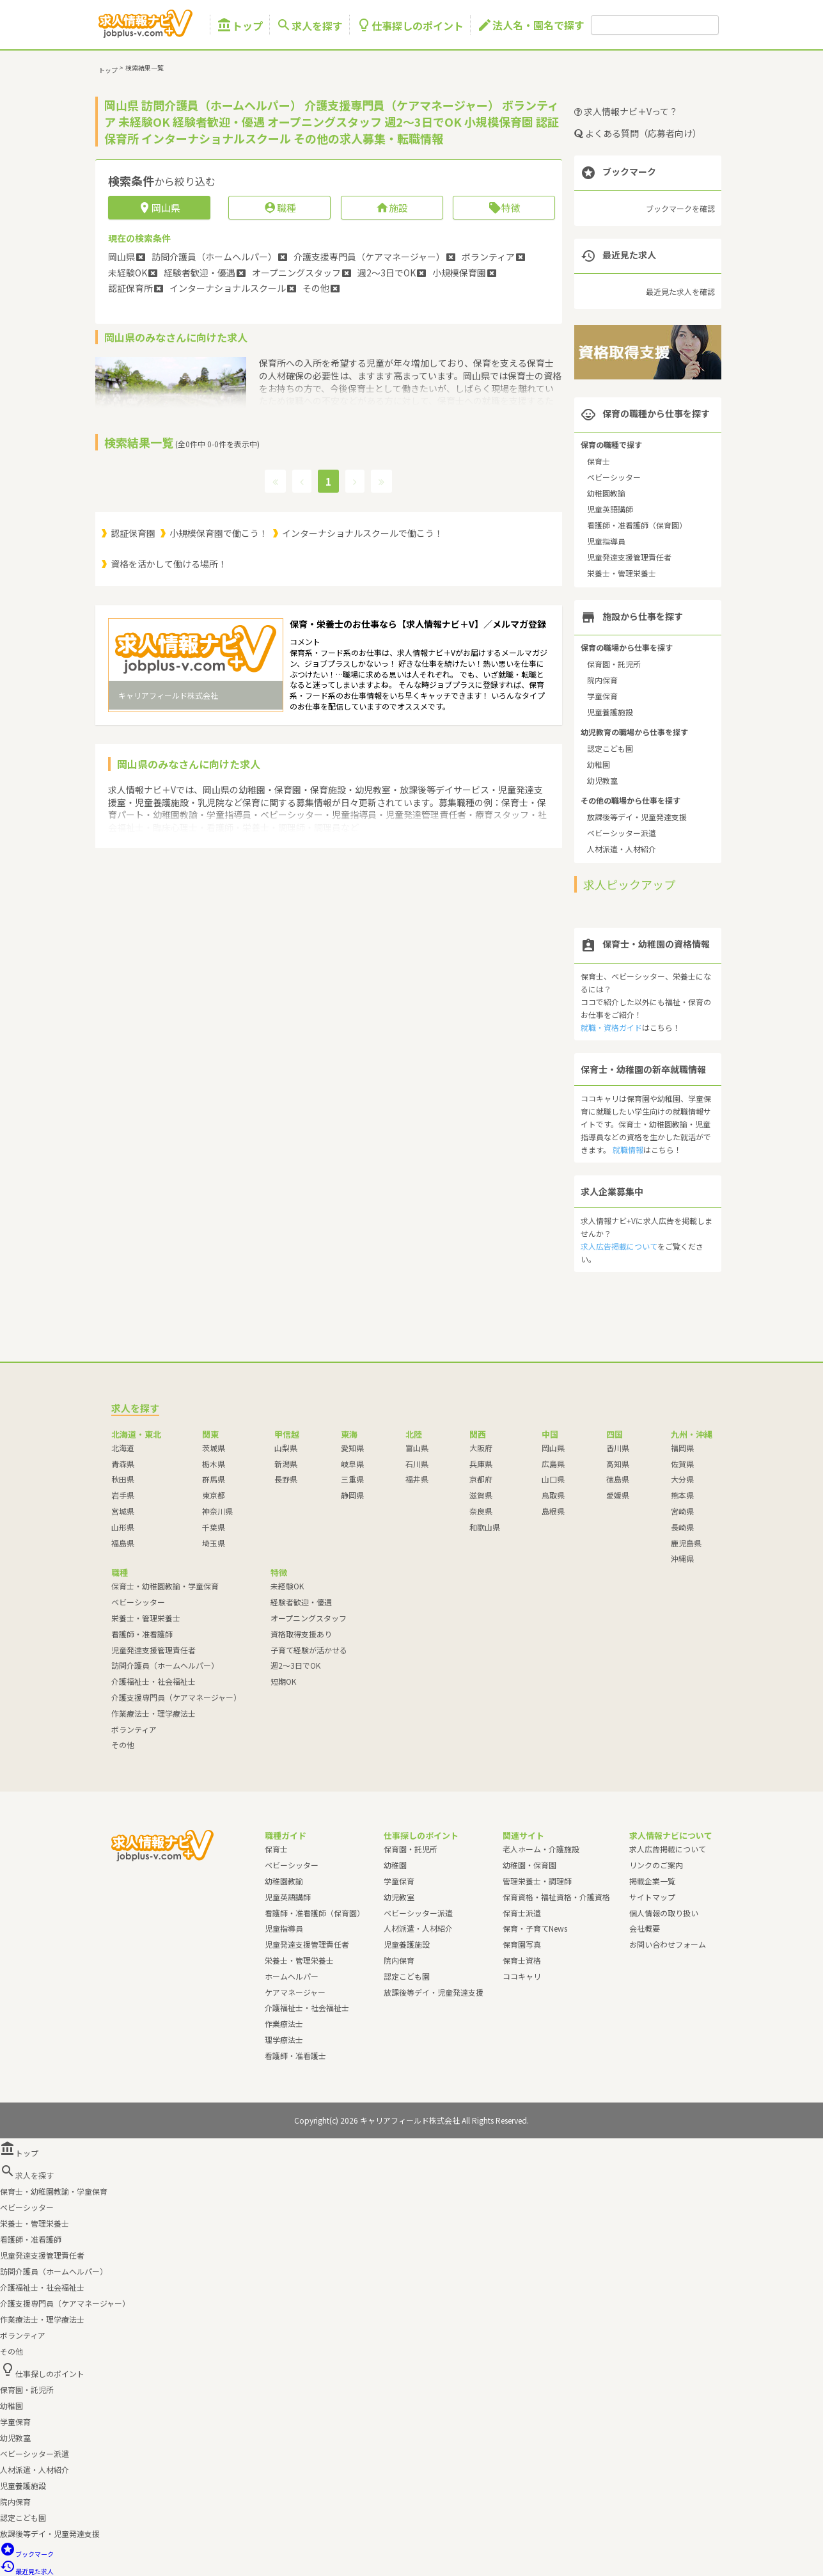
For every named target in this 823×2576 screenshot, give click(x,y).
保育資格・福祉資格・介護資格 (556, 1896)
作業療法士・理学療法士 (153, 1713)
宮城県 (122, 1511)
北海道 (122, 1447)
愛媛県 (617, 1495)
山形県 (122, 1527)
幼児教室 (602, 780)
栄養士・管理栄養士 (621, 573)
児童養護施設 (610, 711)
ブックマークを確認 (680, 208)
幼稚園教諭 (606, 493)
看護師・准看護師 (142, 1633)
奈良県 (480, 1511)
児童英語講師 (610, 509)
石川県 (416, 1463)
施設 (391, 207)
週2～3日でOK (295, 1665)
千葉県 (213, 1527)
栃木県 (213, 1463)
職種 (279, 207)
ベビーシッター (614, 477)
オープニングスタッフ (308, 1617)
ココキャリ (522, 1976)
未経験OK (287, 1585)
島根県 (553, 1511)
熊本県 (682, 1495)
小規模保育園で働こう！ (218, 533)
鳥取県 (553, 1495)
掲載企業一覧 (652, 1880)
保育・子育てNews (535, 1928)
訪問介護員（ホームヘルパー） (165, 1665)
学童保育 (602, 695)
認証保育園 (133, 533)
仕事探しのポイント (410, 25)
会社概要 (644, 1928)
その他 (122, 1744)
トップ (240, 25)
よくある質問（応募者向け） (638, 133)
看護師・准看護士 (295, 2055)
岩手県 (122, 1495)
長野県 (285, 1479)
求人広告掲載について (619, 1246)
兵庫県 (480, 1463)
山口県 (553, 1479)
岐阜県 (352, 1463)
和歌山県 (484, 1527)
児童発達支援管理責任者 (629, 557)
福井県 (416, 1479)
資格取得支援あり (301, 1633)
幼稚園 (598, 764)
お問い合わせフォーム (667, 1944)
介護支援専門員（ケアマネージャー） (176, 1697)
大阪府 (480, 1447)
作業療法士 (284, 2023)
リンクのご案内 (656, 1864)
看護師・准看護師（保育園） (637, 525)
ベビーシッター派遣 (621, 832)
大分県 (682, 1479)
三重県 (352, 1479)
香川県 (617, 1447)
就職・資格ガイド (611, 1027)
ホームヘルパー (291, 1976)
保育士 (598, 461)
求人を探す (309, 25)
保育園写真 (522, 1944)
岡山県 (553, 1447)
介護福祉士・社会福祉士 (153, 1681)
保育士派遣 (522, 1912)
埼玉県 (213, 1543)
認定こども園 (610, 748)
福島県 (122, 1543)
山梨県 (285, 1447)
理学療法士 (284, 2039)
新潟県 (285, 1463)
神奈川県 (217, 1511)
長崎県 (682, 1527)
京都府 (480, 1479)
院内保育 (602, 679)
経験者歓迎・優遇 (301, 1601)
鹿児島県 (686, 1543)
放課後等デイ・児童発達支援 (637, 816)
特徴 (504, 207)
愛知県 (352, 1447)
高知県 (617, 1463)
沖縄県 (682, 1558)
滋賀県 (480, 1495)
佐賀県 (682, 1463)
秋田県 (122, 1479)
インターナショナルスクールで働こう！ (362, 533)
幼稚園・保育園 (529, 1864)
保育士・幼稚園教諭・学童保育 (165, 1585)
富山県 (416, 1447)
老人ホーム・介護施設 (541, 1848)
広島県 (553, 1463)
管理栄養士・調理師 (537, 1880)
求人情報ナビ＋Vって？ (626, 111)
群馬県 (213, 1479)
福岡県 (682, 1447)
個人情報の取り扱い (663, 1912)
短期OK (283, 1681)
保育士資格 (522, 1960)
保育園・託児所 (614, 663)
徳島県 (617, 1479)
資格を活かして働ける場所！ (169, 563)
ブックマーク (27, 2554)
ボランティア (134, 1729)
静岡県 (352, 1495)
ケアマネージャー (295, 1992)
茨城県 (213, 1447)
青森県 (122, 1463)
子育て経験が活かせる (308, 1649)
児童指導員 (606, 541)
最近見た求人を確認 (680, 291)
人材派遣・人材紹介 (621, 848)
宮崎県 (682, 1511)
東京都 (213, 1495)
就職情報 (628, 1149)
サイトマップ (652, 1896)
